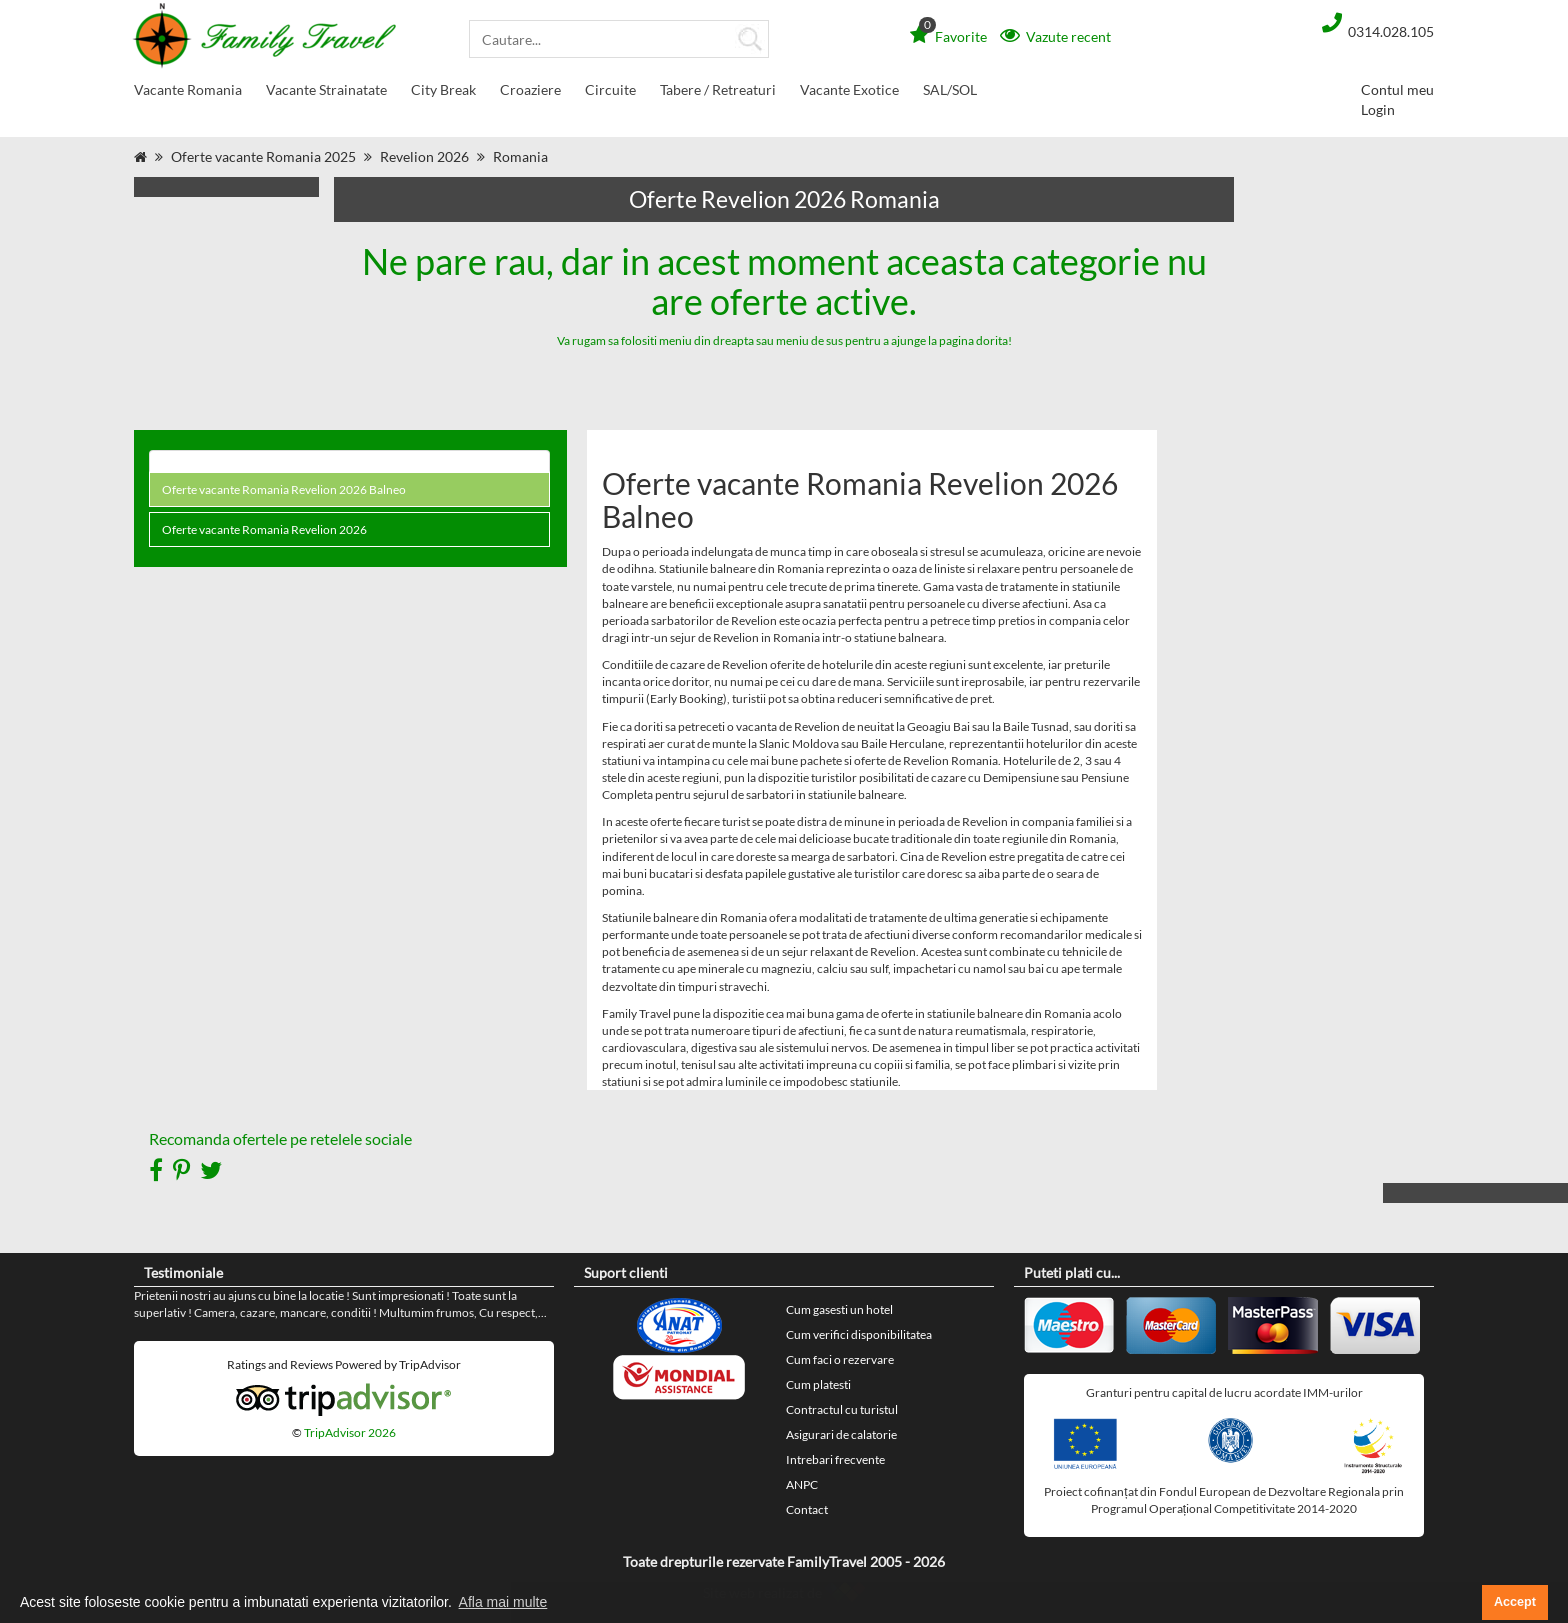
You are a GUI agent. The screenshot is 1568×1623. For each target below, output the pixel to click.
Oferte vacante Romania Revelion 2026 (264, 529)
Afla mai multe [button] (503, 1602)
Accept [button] (1515, 1602)
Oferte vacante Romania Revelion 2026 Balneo (284, 489)
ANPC (802, 1484)
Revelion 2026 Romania (464, 156)
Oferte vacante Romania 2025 (263, 156)
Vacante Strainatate (326, 94)
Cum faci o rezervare (840, 1359)
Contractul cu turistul (842, 1409)
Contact (807, 1509)
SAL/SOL (950, 89)
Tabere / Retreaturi (718, 94)
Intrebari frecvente (835, 1459)
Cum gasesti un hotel (839, 1309)
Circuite (610, 94)
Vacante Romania (188, 94)
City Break (443, 94)
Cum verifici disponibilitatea (859, 1334)
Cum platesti (818, 1384)
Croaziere (530, 94)
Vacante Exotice (849, 94)
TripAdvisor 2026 (350, 1432)
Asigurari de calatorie (841, 1434)
